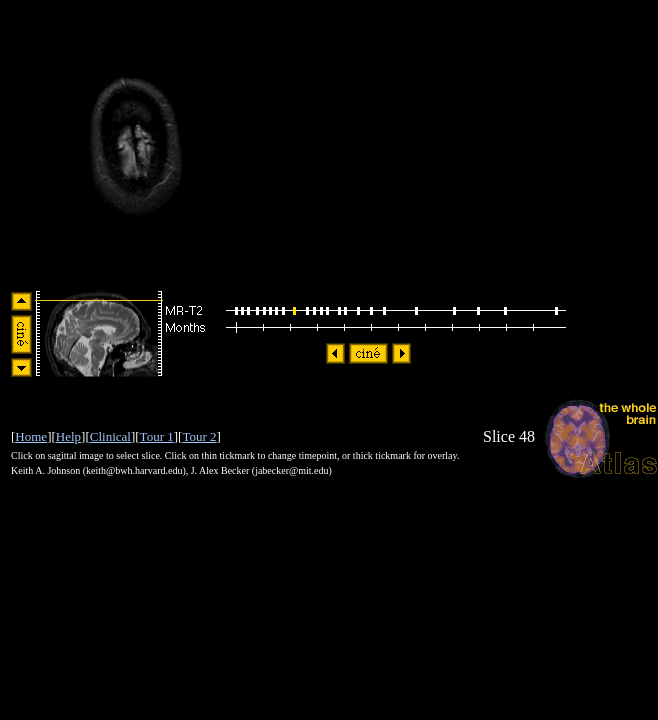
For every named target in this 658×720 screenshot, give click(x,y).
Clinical (110, 436)
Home (31, 436)
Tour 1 (157, 436)
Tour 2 (199, 436)
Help (68, 436)
